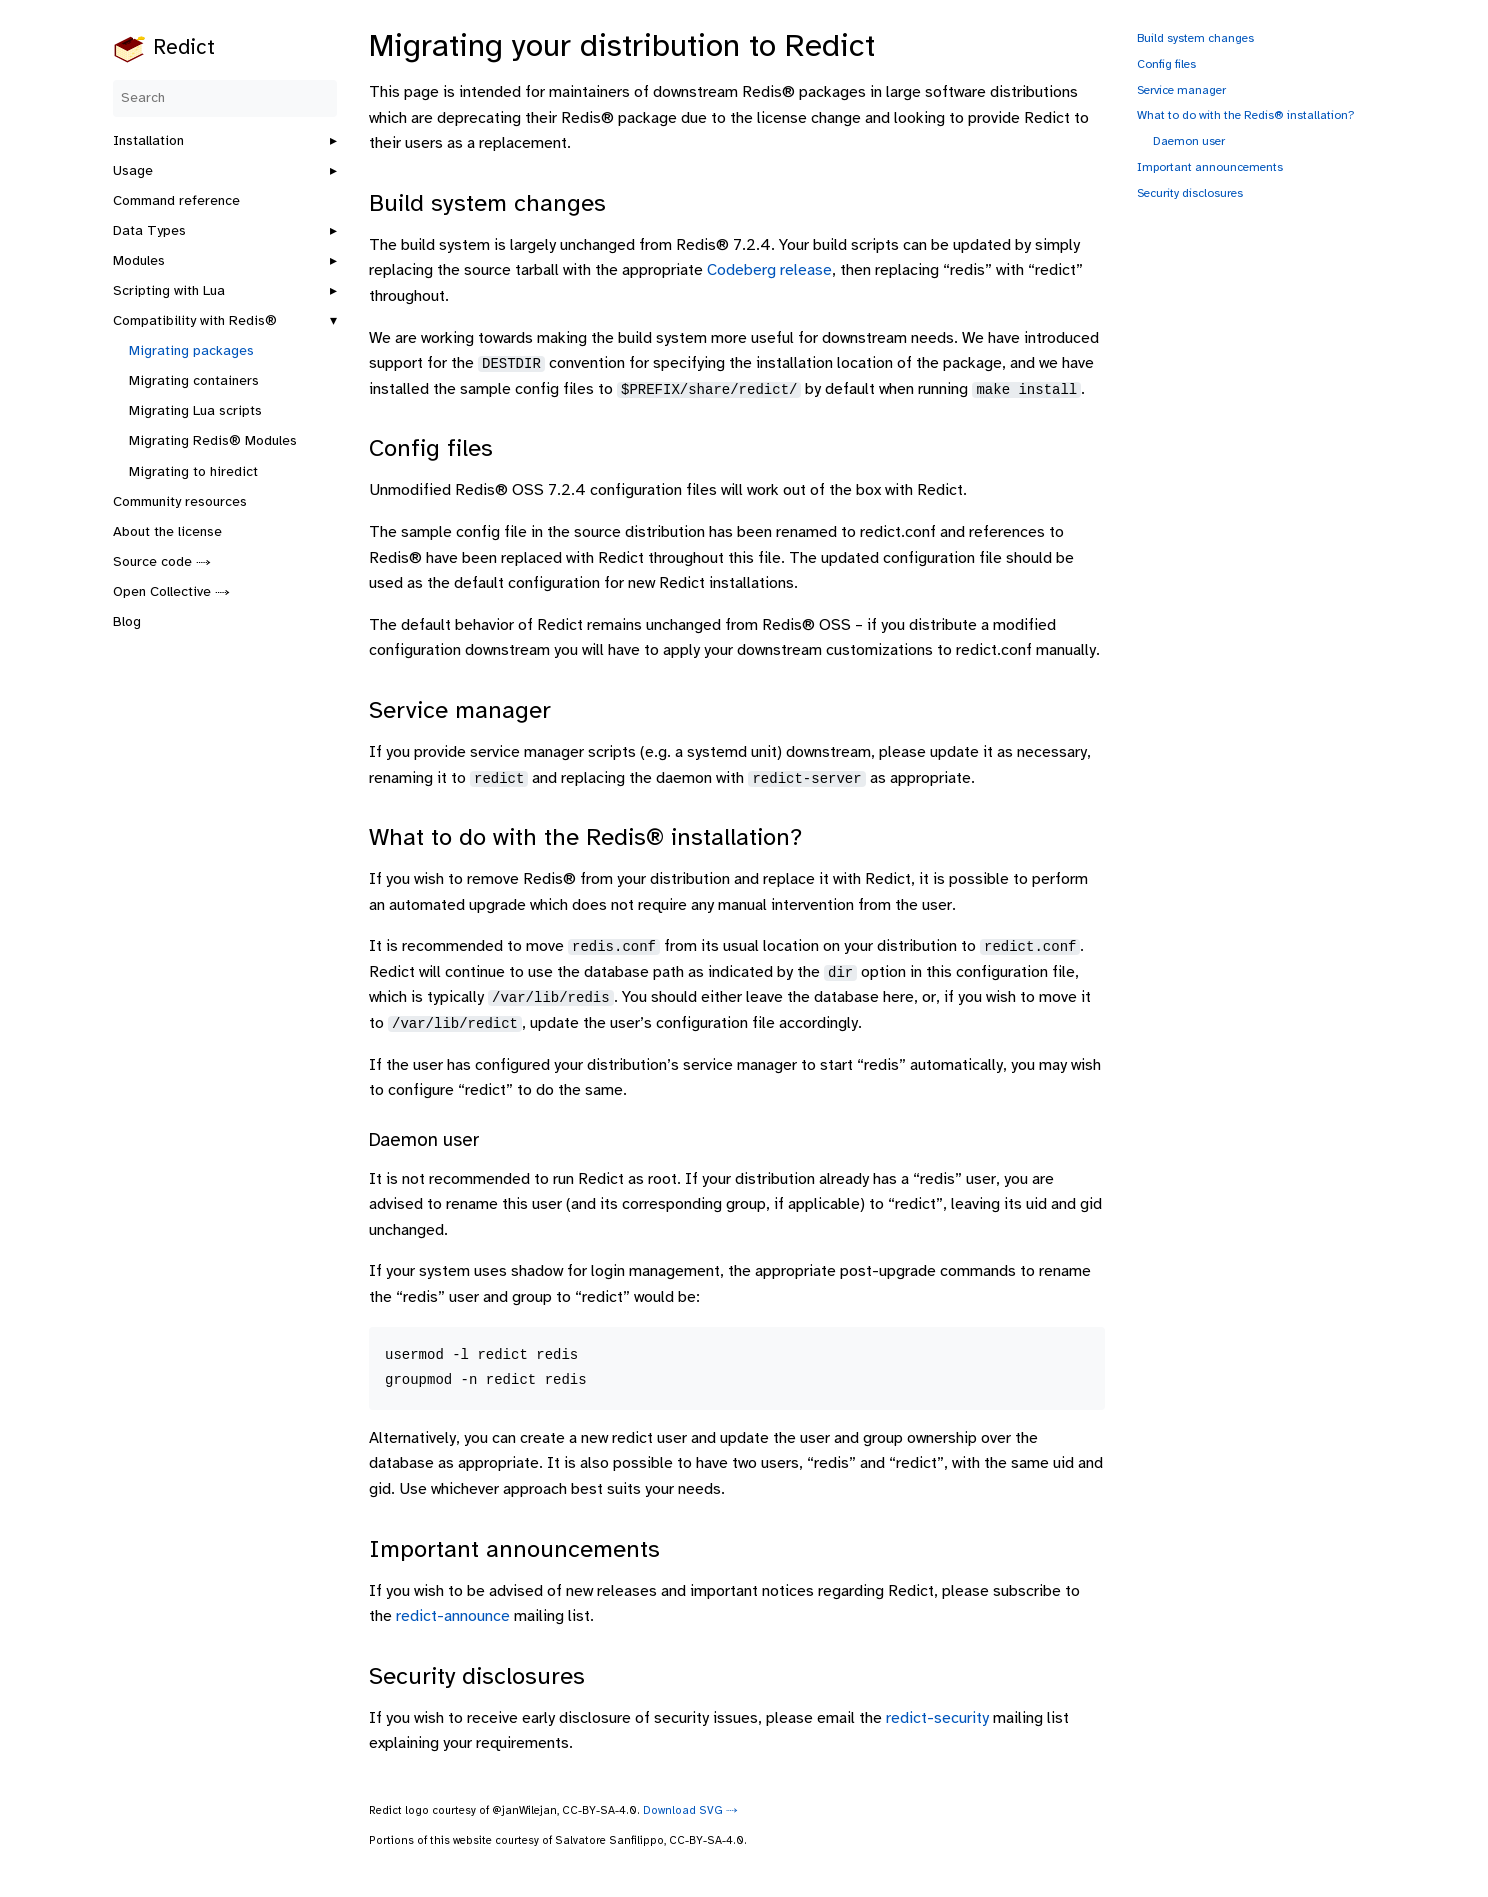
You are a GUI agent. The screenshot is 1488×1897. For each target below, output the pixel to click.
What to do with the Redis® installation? (1246, 115)
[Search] (225, 98)
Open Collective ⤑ (171, 592)
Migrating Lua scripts (195, 411)
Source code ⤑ (162, 562)
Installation (148, 141)
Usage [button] (133, 171)
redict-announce (453, 1616)
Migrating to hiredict (193, 472)
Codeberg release (769, 270)
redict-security (937, 1718)
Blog (127, 622)
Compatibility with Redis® (195, 321)
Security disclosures (1190, 193)
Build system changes (1195, 38)
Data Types (149, 231)
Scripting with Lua (169, 291)
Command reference (176, 201)
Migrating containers (194, 381)
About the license (167, 532)
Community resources (180, 502)
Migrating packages (191, 351)
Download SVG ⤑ (690, 1811)
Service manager (1181, 90)
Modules (139, 261)
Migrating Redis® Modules (213, 441)
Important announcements (1210, 167)
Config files (1166, 64)
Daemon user (1189, 141)
